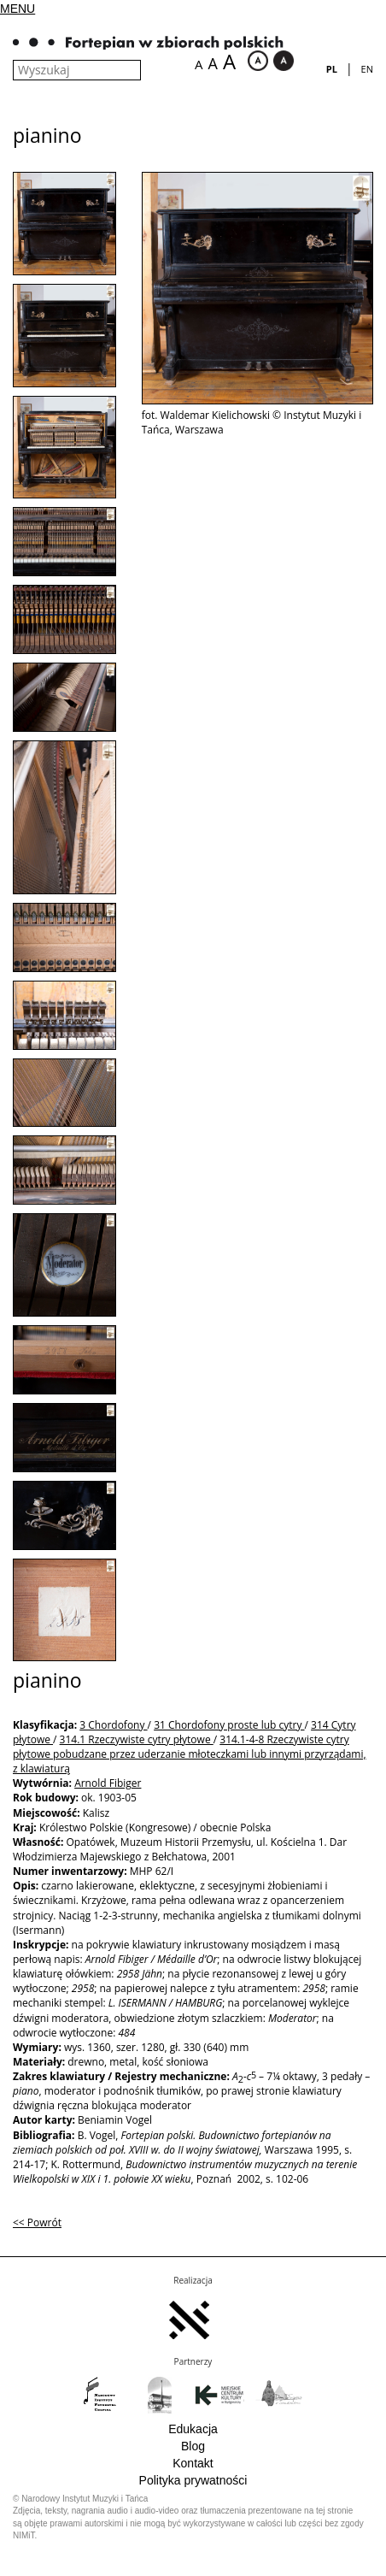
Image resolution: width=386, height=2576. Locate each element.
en (367, 68)
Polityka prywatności (193, 2480)
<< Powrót (37, 2222)
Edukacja (193, 2429)
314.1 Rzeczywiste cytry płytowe (136, 1739)
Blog (193, 2446)
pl (331, 68)
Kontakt (193, 2463)
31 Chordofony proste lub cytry (229, 1725)
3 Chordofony (113, 1725)
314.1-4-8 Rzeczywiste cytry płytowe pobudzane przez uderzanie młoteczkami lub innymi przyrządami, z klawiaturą (189, 1754)
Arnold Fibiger (107, 1783)
